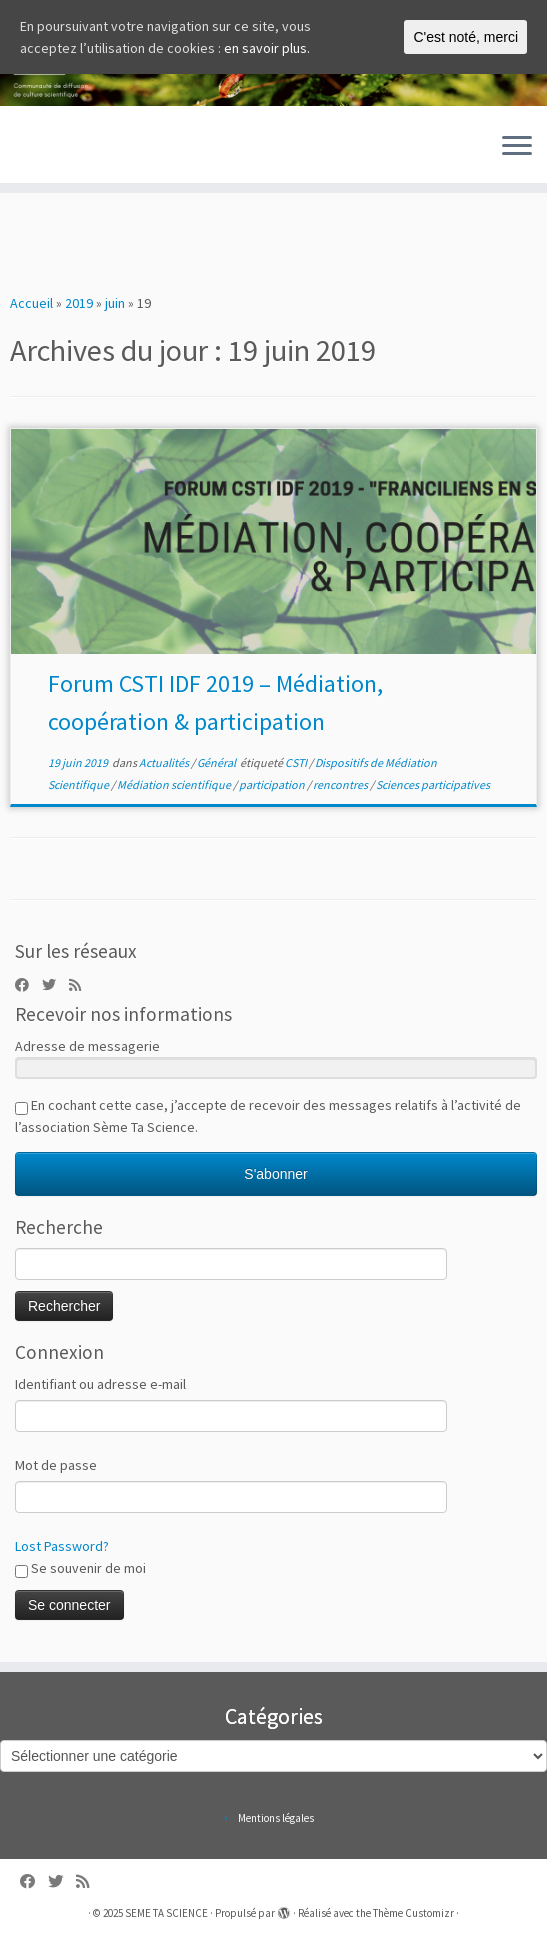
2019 (79, 303)
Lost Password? (62, 1546)
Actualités (165, 762)
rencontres (341, 784)
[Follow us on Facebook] (28, 985)
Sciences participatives (433, 784)
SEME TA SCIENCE (166, 1913)
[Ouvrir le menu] (517, 147)
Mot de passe (56, 1465)
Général (217, 762)
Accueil (31, 303)
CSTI (297, 762)
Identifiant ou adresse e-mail (100, 1384)
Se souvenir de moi (80, 1568)
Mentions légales (276, 1818)
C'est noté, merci (465, 37)
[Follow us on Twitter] (55, 985)
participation (273, 784)
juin (115, 303)
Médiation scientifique (175, 784)
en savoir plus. (267, 48)
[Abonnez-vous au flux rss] (81, 985)
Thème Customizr (413, 1913)
